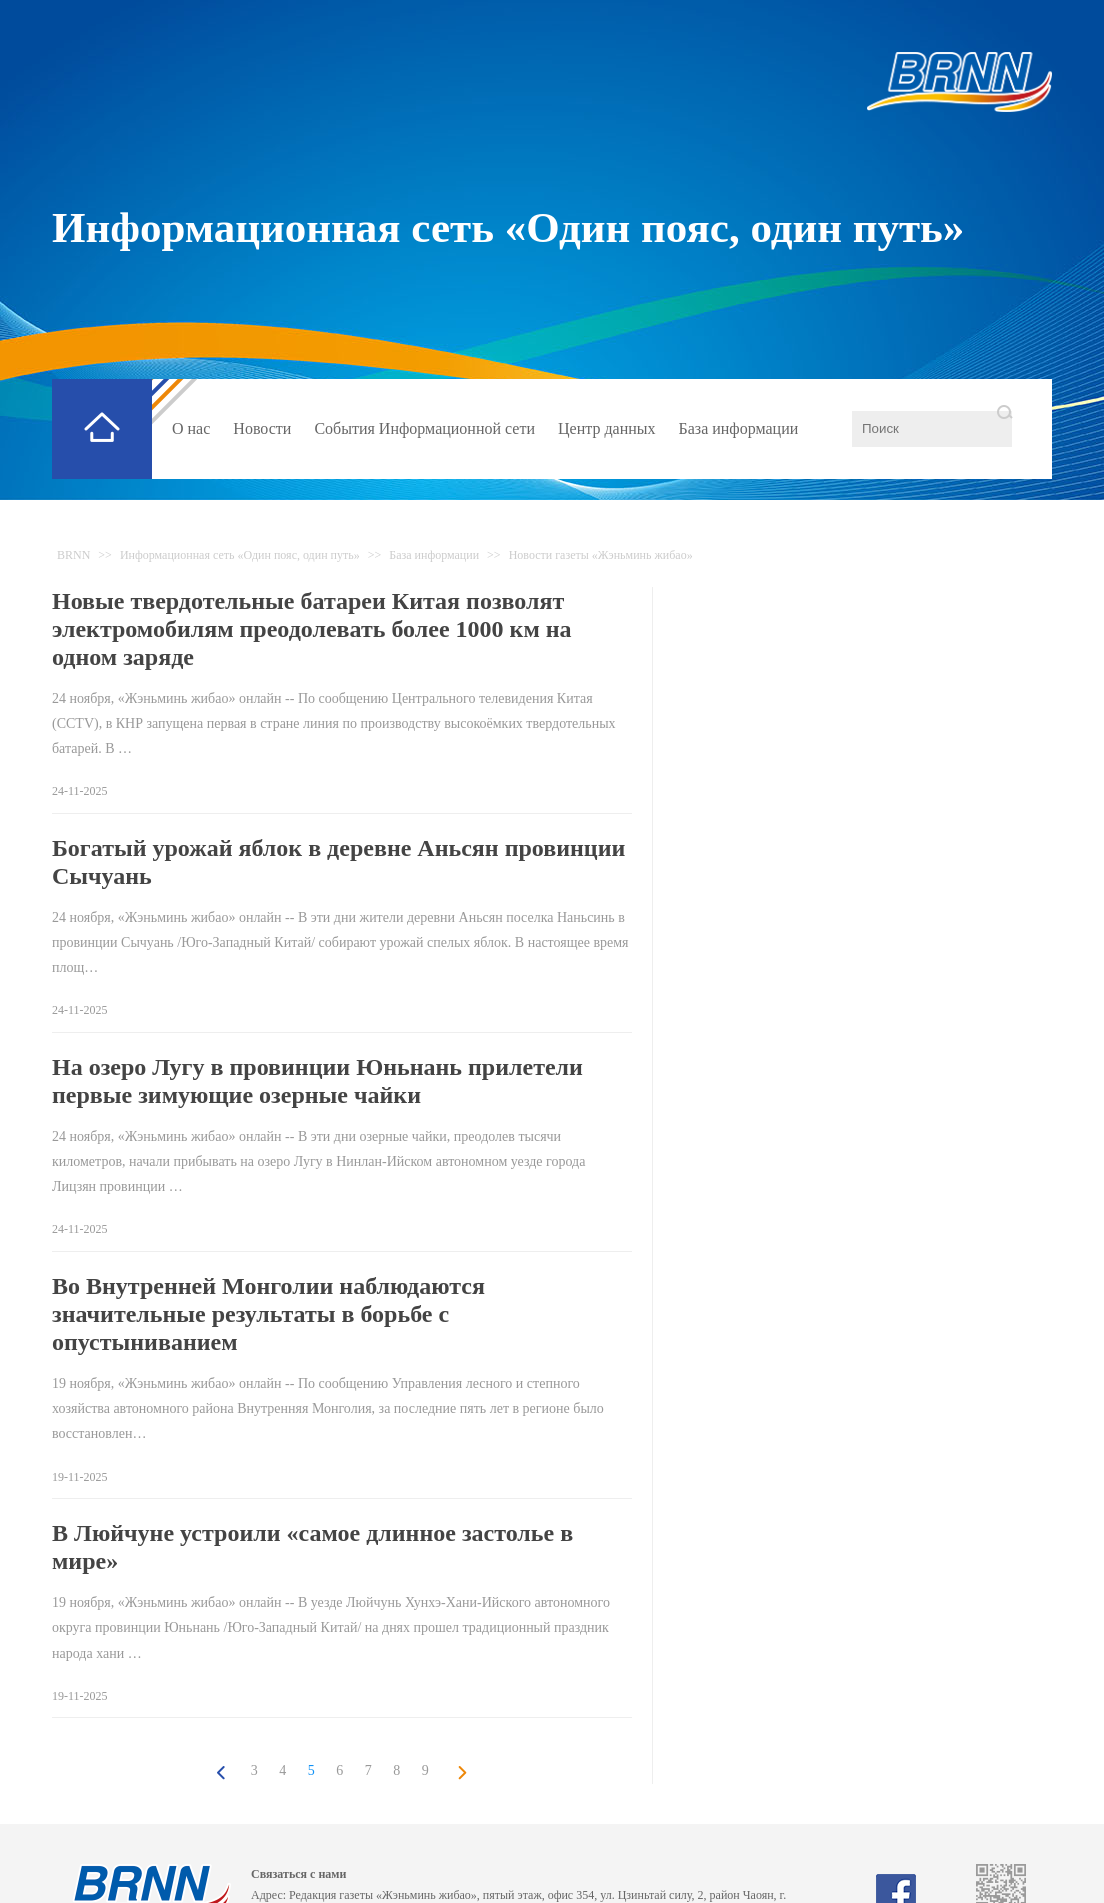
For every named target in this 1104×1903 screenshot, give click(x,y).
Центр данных (607, 428)
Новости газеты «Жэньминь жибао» (601, 555)
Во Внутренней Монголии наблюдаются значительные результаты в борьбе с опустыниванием (268, 1314)
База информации (739, 428)
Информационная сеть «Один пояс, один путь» (508, 227)
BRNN (73, 555)
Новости (262, 428)
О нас (191, 428)
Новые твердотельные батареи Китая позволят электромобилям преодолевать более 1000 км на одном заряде (312, 629)
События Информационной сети (424, 428)
